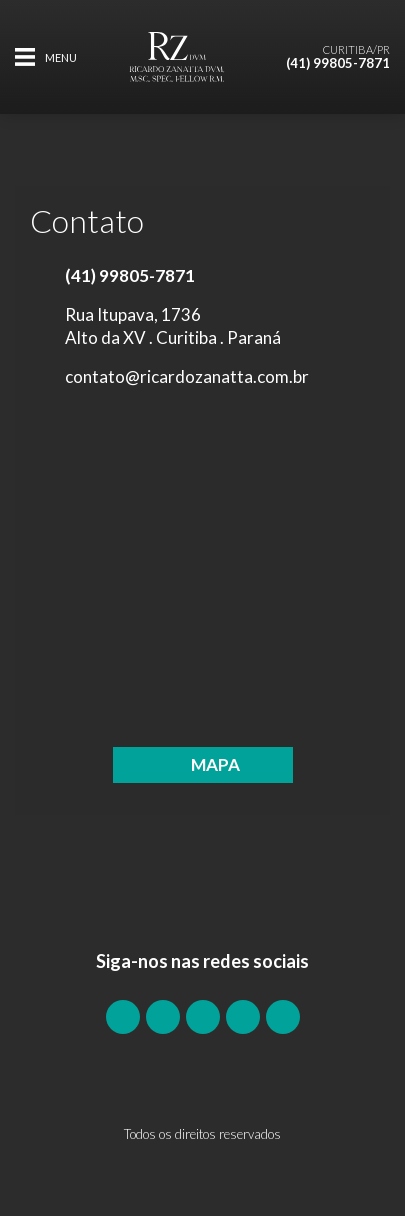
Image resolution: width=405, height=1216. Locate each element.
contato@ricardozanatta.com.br (187, 376)
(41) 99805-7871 (338, 63)
